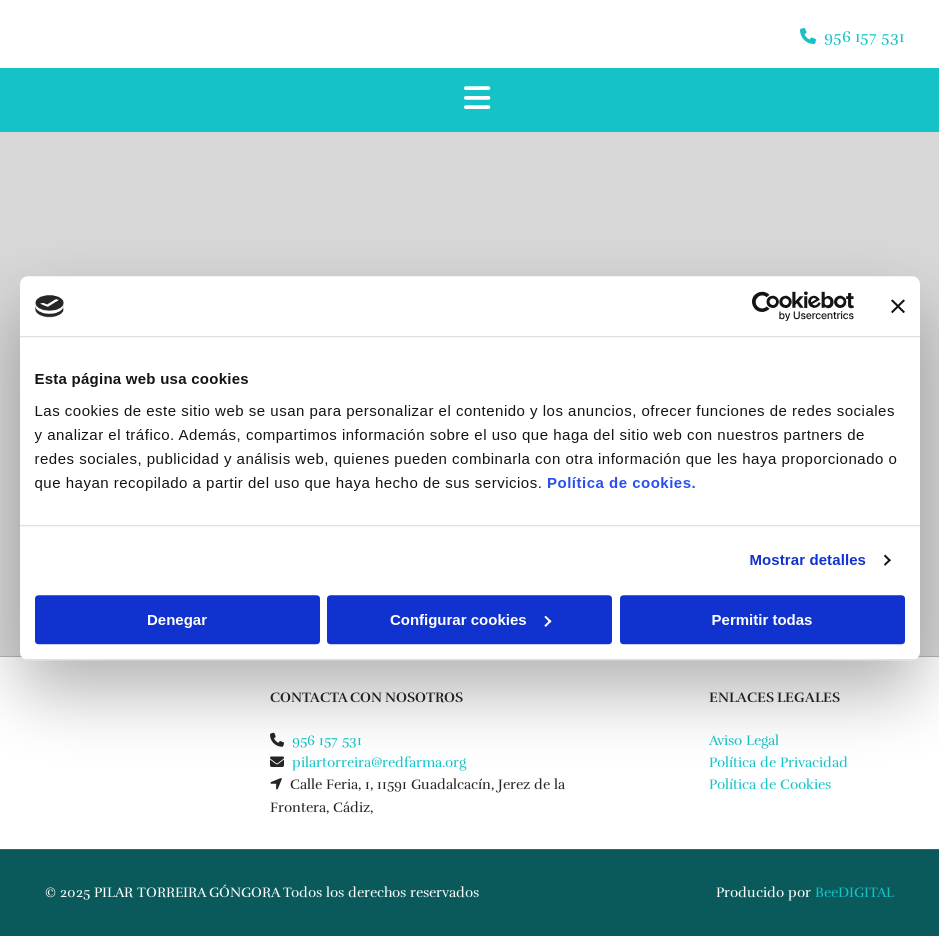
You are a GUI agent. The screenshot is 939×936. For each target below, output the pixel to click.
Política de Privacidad (778, 762)
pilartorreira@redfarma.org (379, 762)
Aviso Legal (744, 740)
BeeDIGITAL (854, 892)
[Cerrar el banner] (898, 306)
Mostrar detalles (807, 559)
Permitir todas (762, 619)
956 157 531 (864, 37)
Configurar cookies (470, 619)
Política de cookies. (621, 482)
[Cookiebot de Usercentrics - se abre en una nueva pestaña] (766, 306)
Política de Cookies (770, 784)
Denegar (177, 619)
